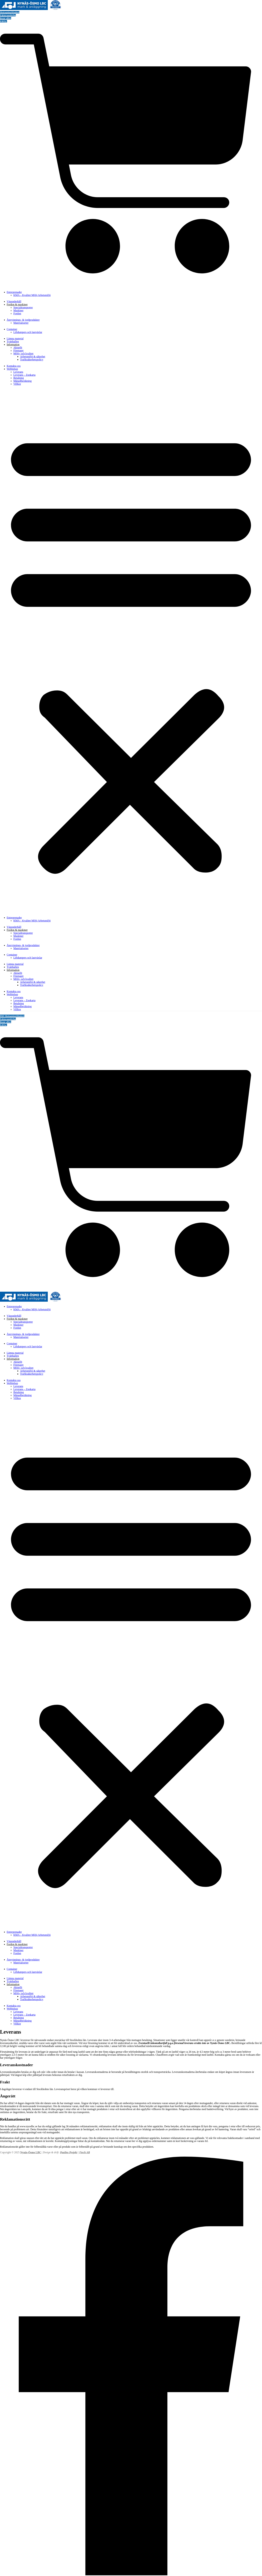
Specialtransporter (23, 307)
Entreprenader (14, 292)
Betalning (18, 377)
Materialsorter (21, 322)
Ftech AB (84, 2152)
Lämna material (15, 338)
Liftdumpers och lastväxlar (27, 332)
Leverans (18, 371)
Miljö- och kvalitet (23, 353)
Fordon (17, 313)
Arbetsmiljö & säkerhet (32, 356)
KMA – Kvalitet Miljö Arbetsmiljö (32, 295)
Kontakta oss (14, 365)
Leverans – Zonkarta (24, 374)
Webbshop (12, 368)
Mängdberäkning (22, 380)
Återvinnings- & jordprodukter (23, 319)
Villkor (17, 383)
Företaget (18, 350)
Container (12, 329)
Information (13, 344)
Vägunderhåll (14, 301)
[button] (131, 651)
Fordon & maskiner (17, 304)
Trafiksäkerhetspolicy (31, 359)
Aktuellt (17, 347)
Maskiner (18, 310)
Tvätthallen (13, 341)
